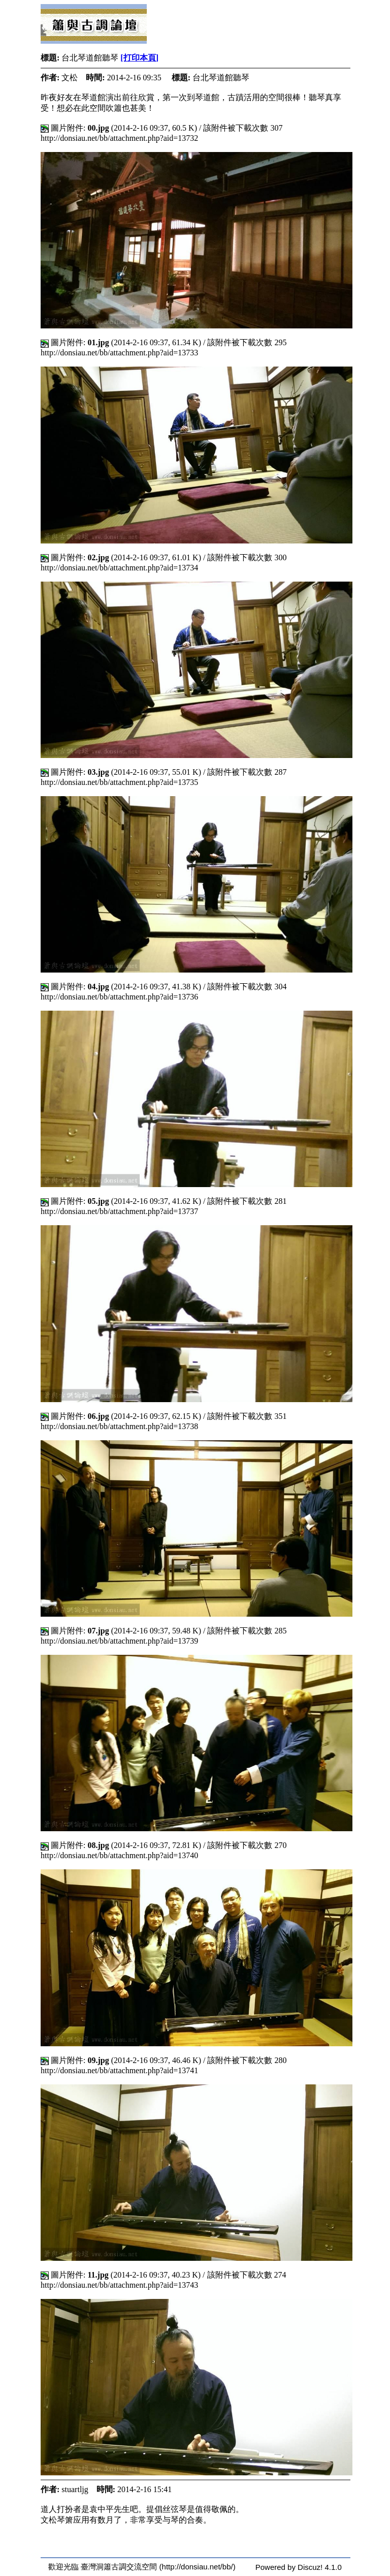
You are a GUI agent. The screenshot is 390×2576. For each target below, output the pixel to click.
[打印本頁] (139, 57)
